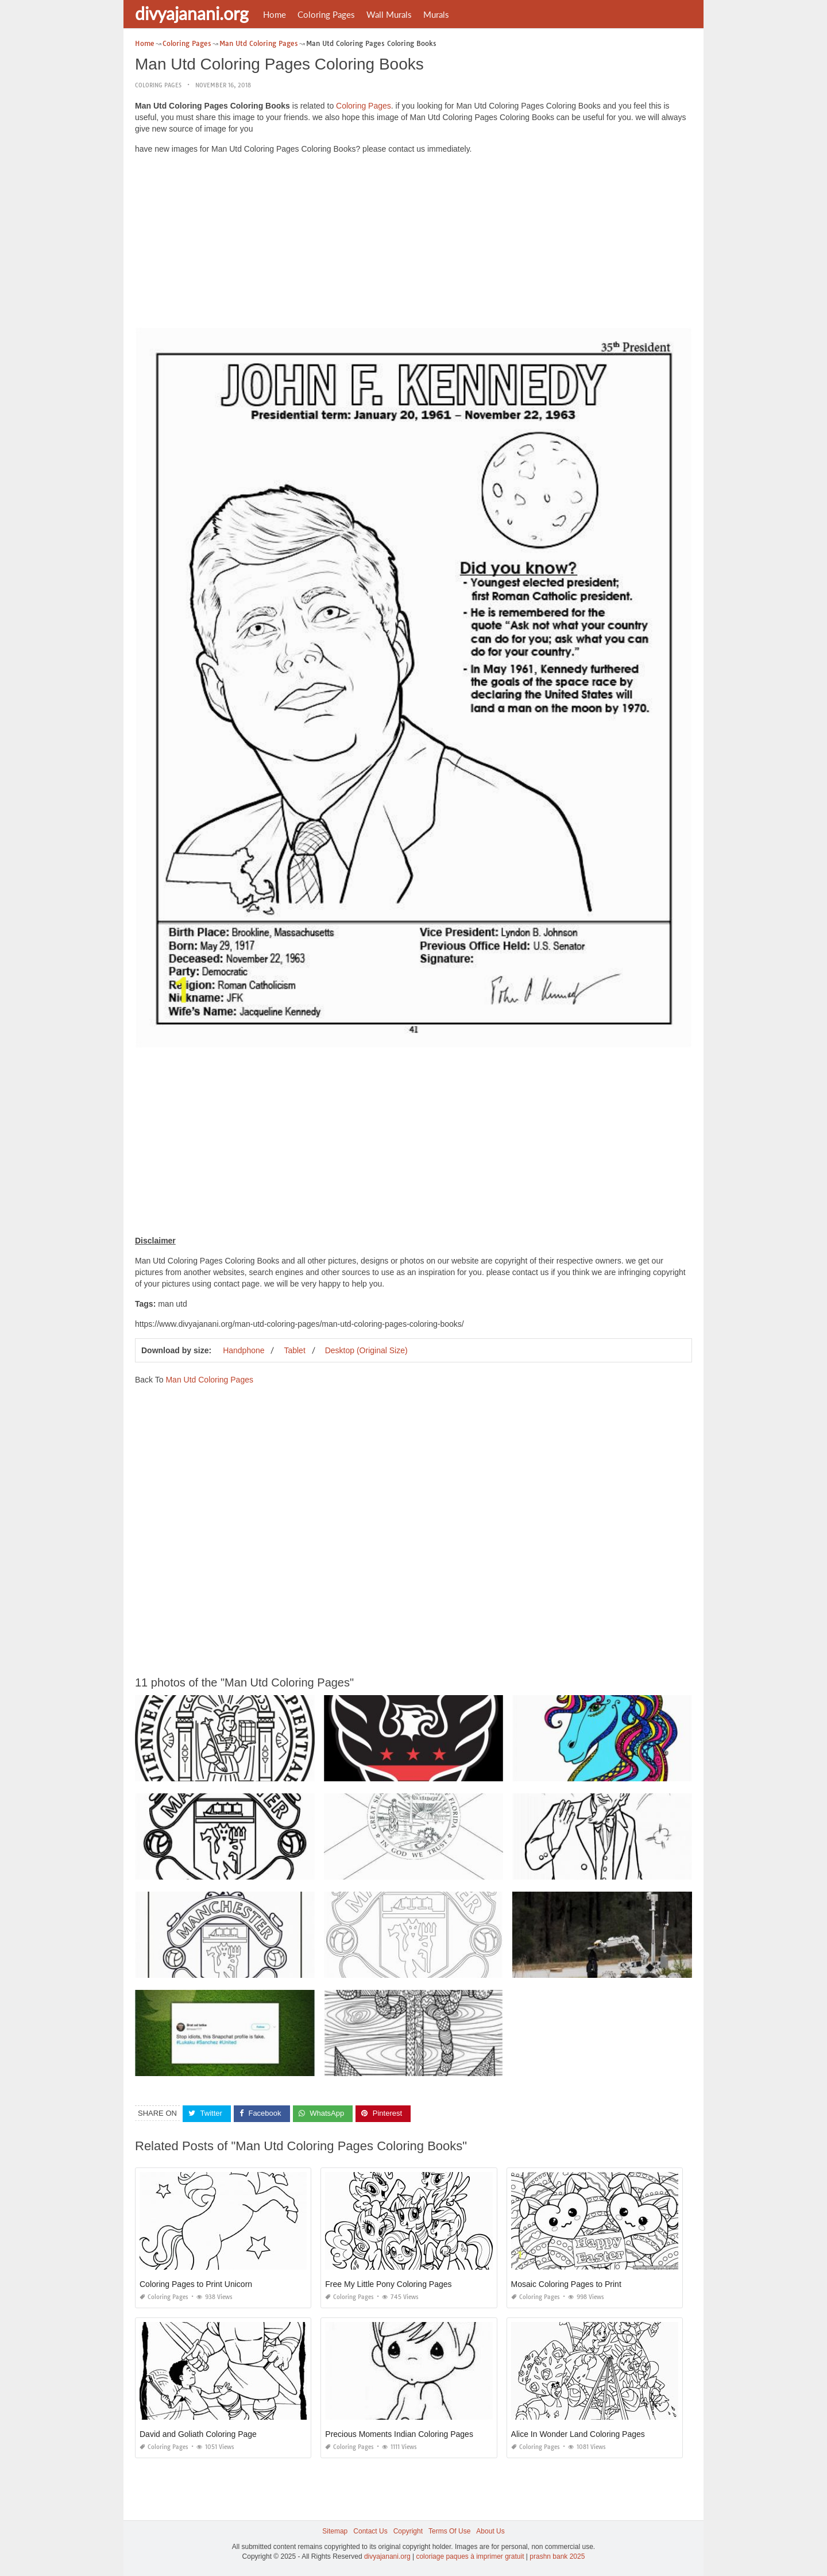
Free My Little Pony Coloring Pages (388, 2284)
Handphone (243, 1350)
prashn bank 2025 (557, 2556)
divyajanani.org (192, 13)
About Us (490, 2531)
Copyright (408, 2531)
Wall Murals (389, 14)
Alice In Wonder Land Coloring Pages (578, 2434)
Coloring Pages (326, 14)
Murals (436, 14)
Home (274, 14)
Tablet (294, 1350)
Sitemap (334, 2531)
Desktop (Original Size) (366, 1350)
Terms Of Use (449, 2531)
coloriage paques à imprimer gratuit (470, 2556)
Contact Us (370, 2531)
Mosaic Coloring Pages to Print (566, 2284)
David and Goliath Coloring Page (198, 2434)
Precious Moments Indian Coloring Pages (399, 2434)
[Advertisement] (413, 243)
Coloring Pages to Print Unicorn (196, 2284)
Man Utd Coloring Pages (209, 1379)
